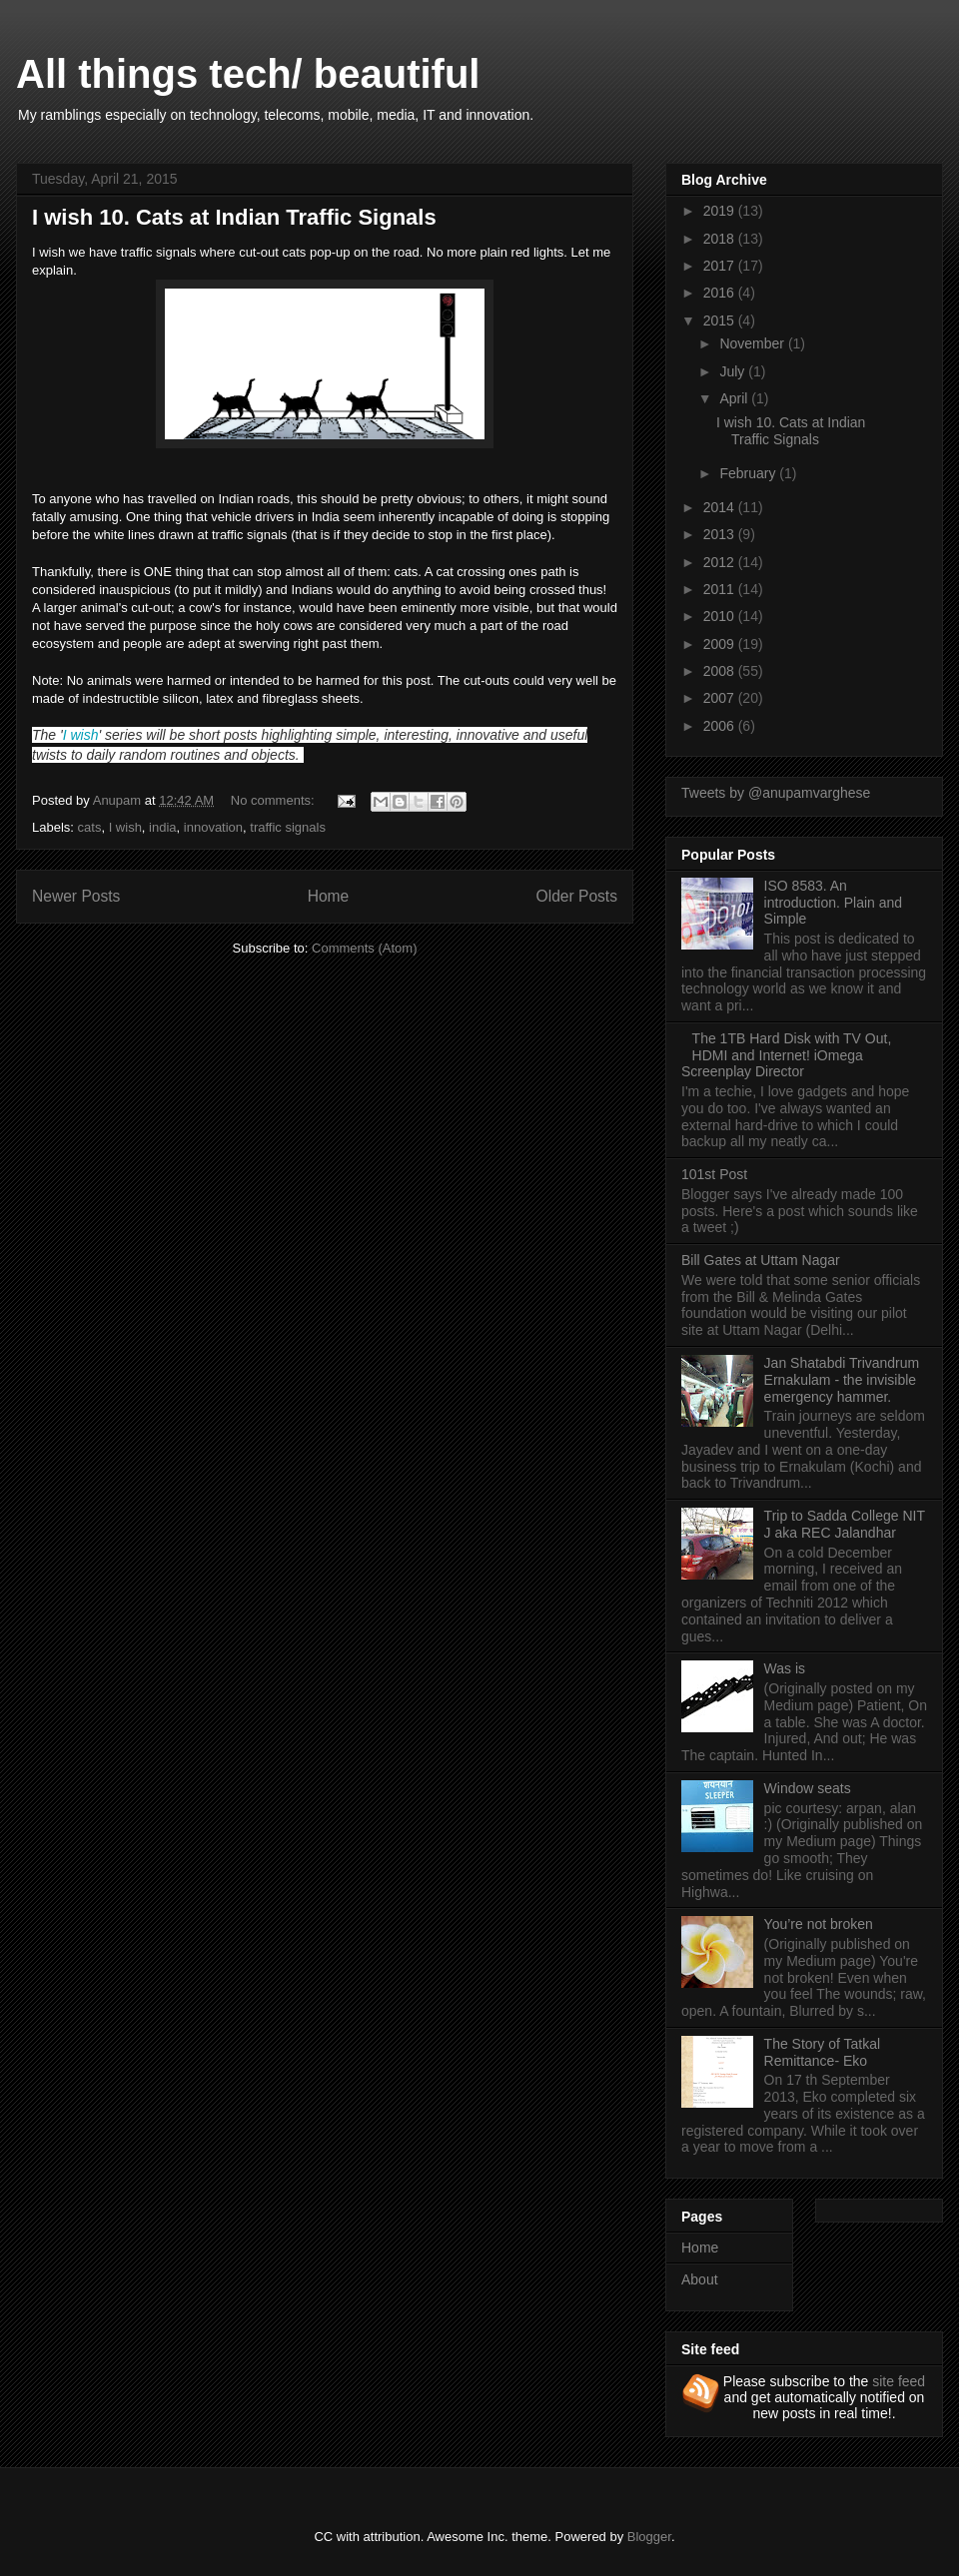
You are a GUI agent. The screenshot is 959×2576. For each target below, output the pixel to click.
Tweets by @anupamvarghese (775, 793)
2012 (720, 562)
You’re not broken (818, 1924)
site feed (898, 2381)
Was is (784, 1668)
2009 (720, 644)
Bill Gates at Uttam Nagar (760, 1260)
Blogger (649, 2536)
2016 (720, 293)
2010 (720, 616)
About (699, 2279)
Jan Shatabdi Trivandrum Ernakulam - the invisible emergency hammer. (842, 1380)
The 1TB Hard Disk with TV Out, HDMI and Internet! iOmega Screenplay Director (786, 1055)
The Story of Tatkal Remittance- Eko (822, 2052)
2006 (720, 726)
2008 (720, 671)
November (753, 343)
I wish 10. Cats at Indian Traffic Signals (234, 217)
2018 (720, 239)
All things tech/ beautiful (248, 74)
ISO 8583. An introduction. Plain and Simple (833, 903)
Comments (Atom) (364, 948)
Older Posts (576, 896)
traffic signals (288, 827)
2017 (720, 266)
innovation (213, 827)
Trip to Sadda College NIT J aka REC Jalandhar (844, 1524)
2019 (720, 211)
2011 (720, 589)
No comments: (274, 800)
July (733, 371)
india (162, 827)
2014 (720, 507)
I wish (81, 735)
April (735, 398)
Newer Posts (76, 896)
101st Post (714, 1174)
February (749, 473)
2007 (720, 698)
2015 (720, 320)
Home (329, 896)
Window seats (807, 1788)
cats (90, 827)
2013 (720, 534)
